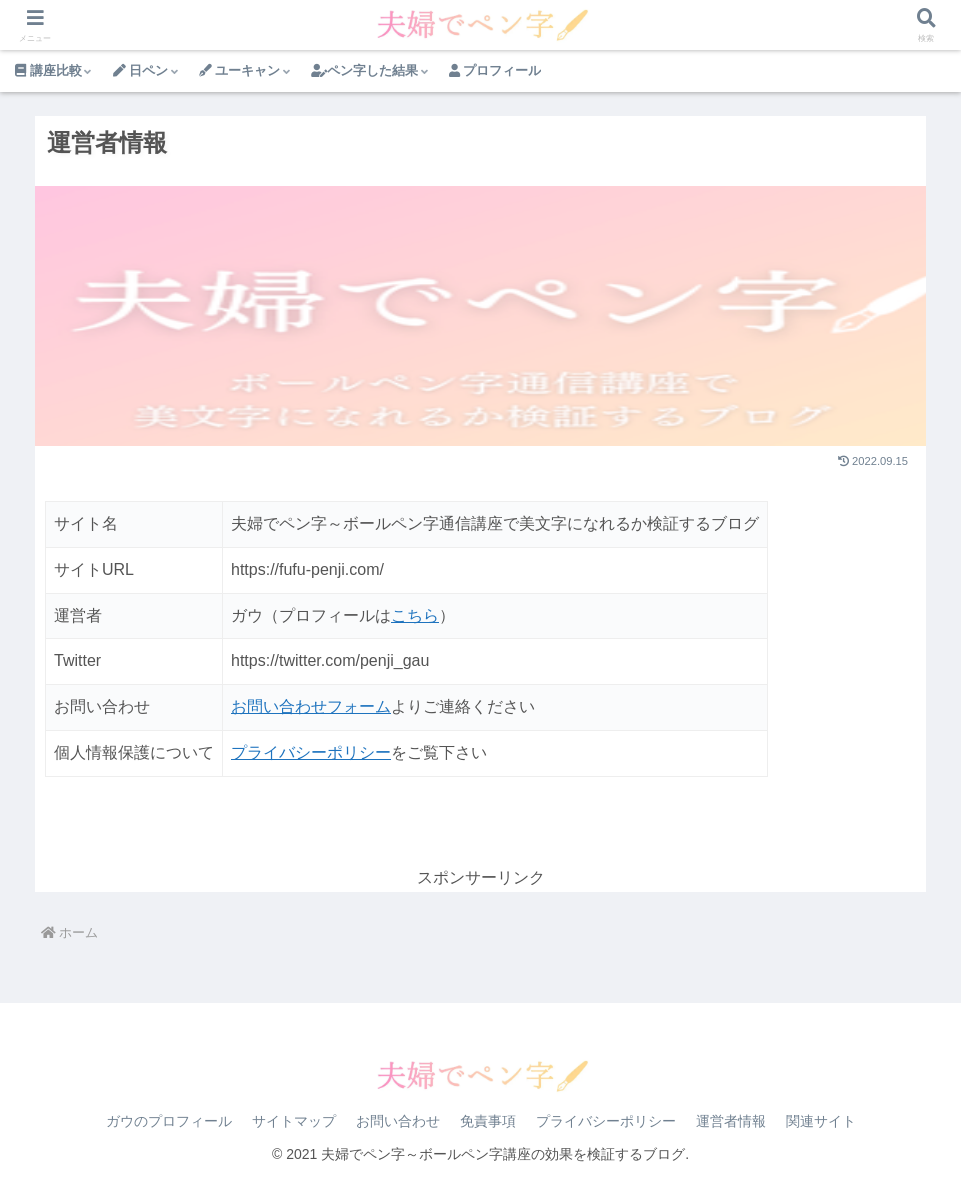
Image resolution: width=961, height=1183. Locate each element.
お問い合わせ (398, 1121)
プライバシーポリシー (311, 752)
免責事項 (488, 1121)
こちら (415, 615)
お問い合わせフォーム (311, 706)
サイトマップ (294, 1121)
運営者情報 (731, 1121)
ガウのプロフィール (169, 1121)
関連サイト (821, 1121)
